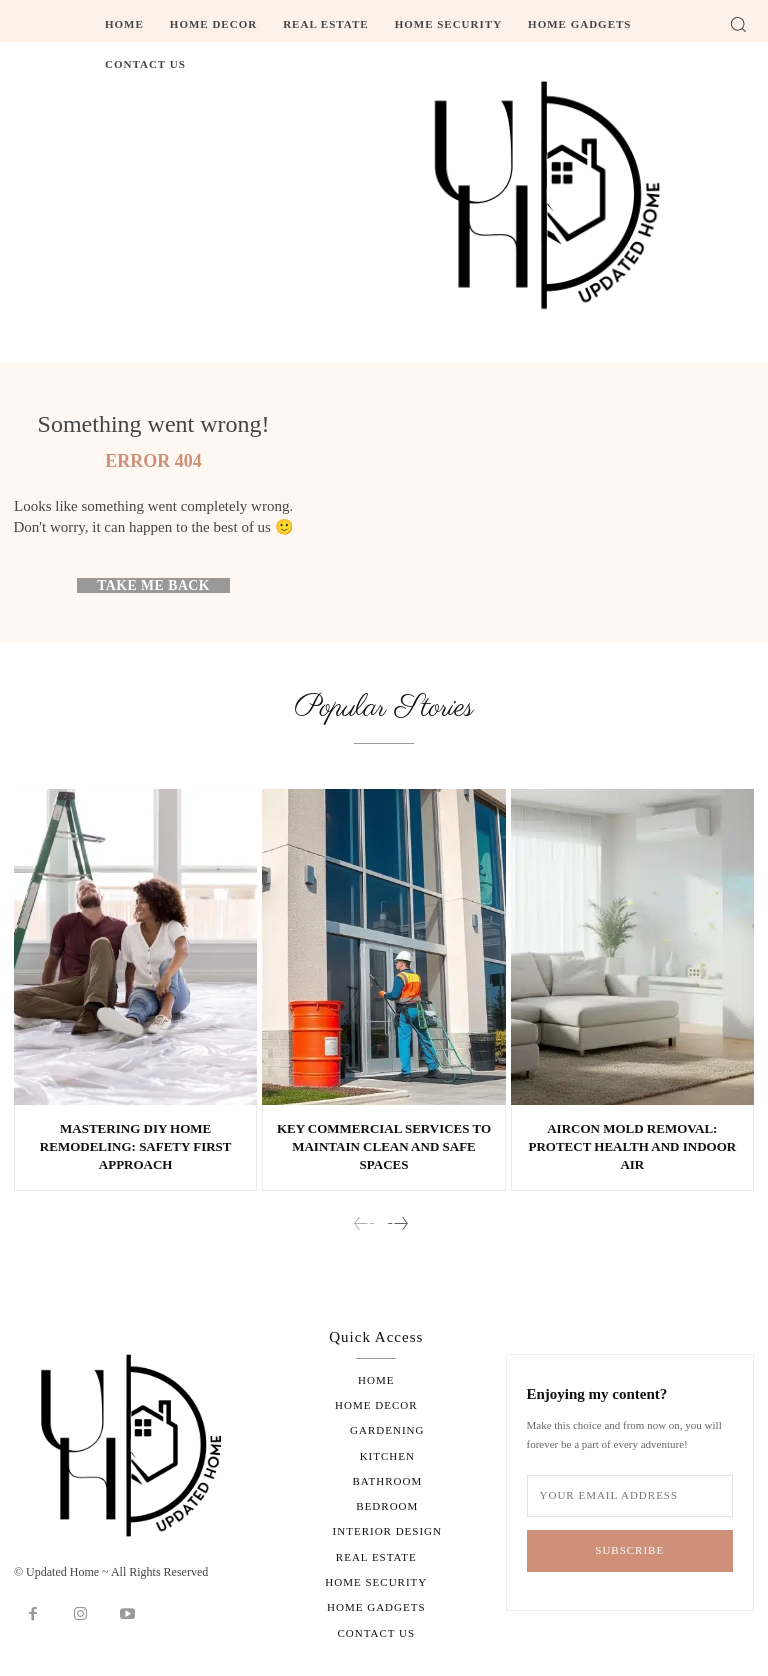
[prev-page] (364, 1224)
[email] (630, 1496)
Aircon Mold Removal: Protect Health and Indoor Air (632, 1146)
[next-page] (397, 1224)
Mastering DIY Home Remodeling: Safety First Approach (136, 1146)
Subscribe (629, 1551)
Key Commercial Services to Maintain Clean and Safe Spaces (384, 1146)
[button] (738, 24)
